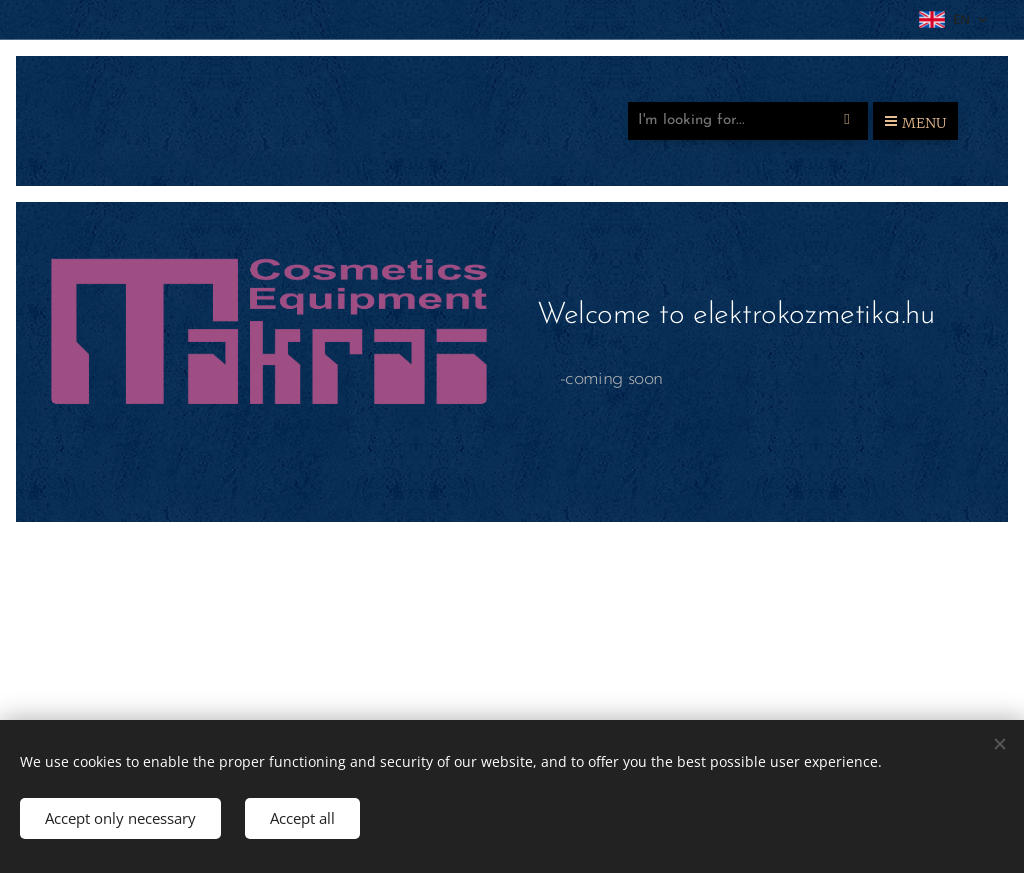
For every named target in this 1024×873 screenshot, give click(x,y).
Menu (915, 123)
